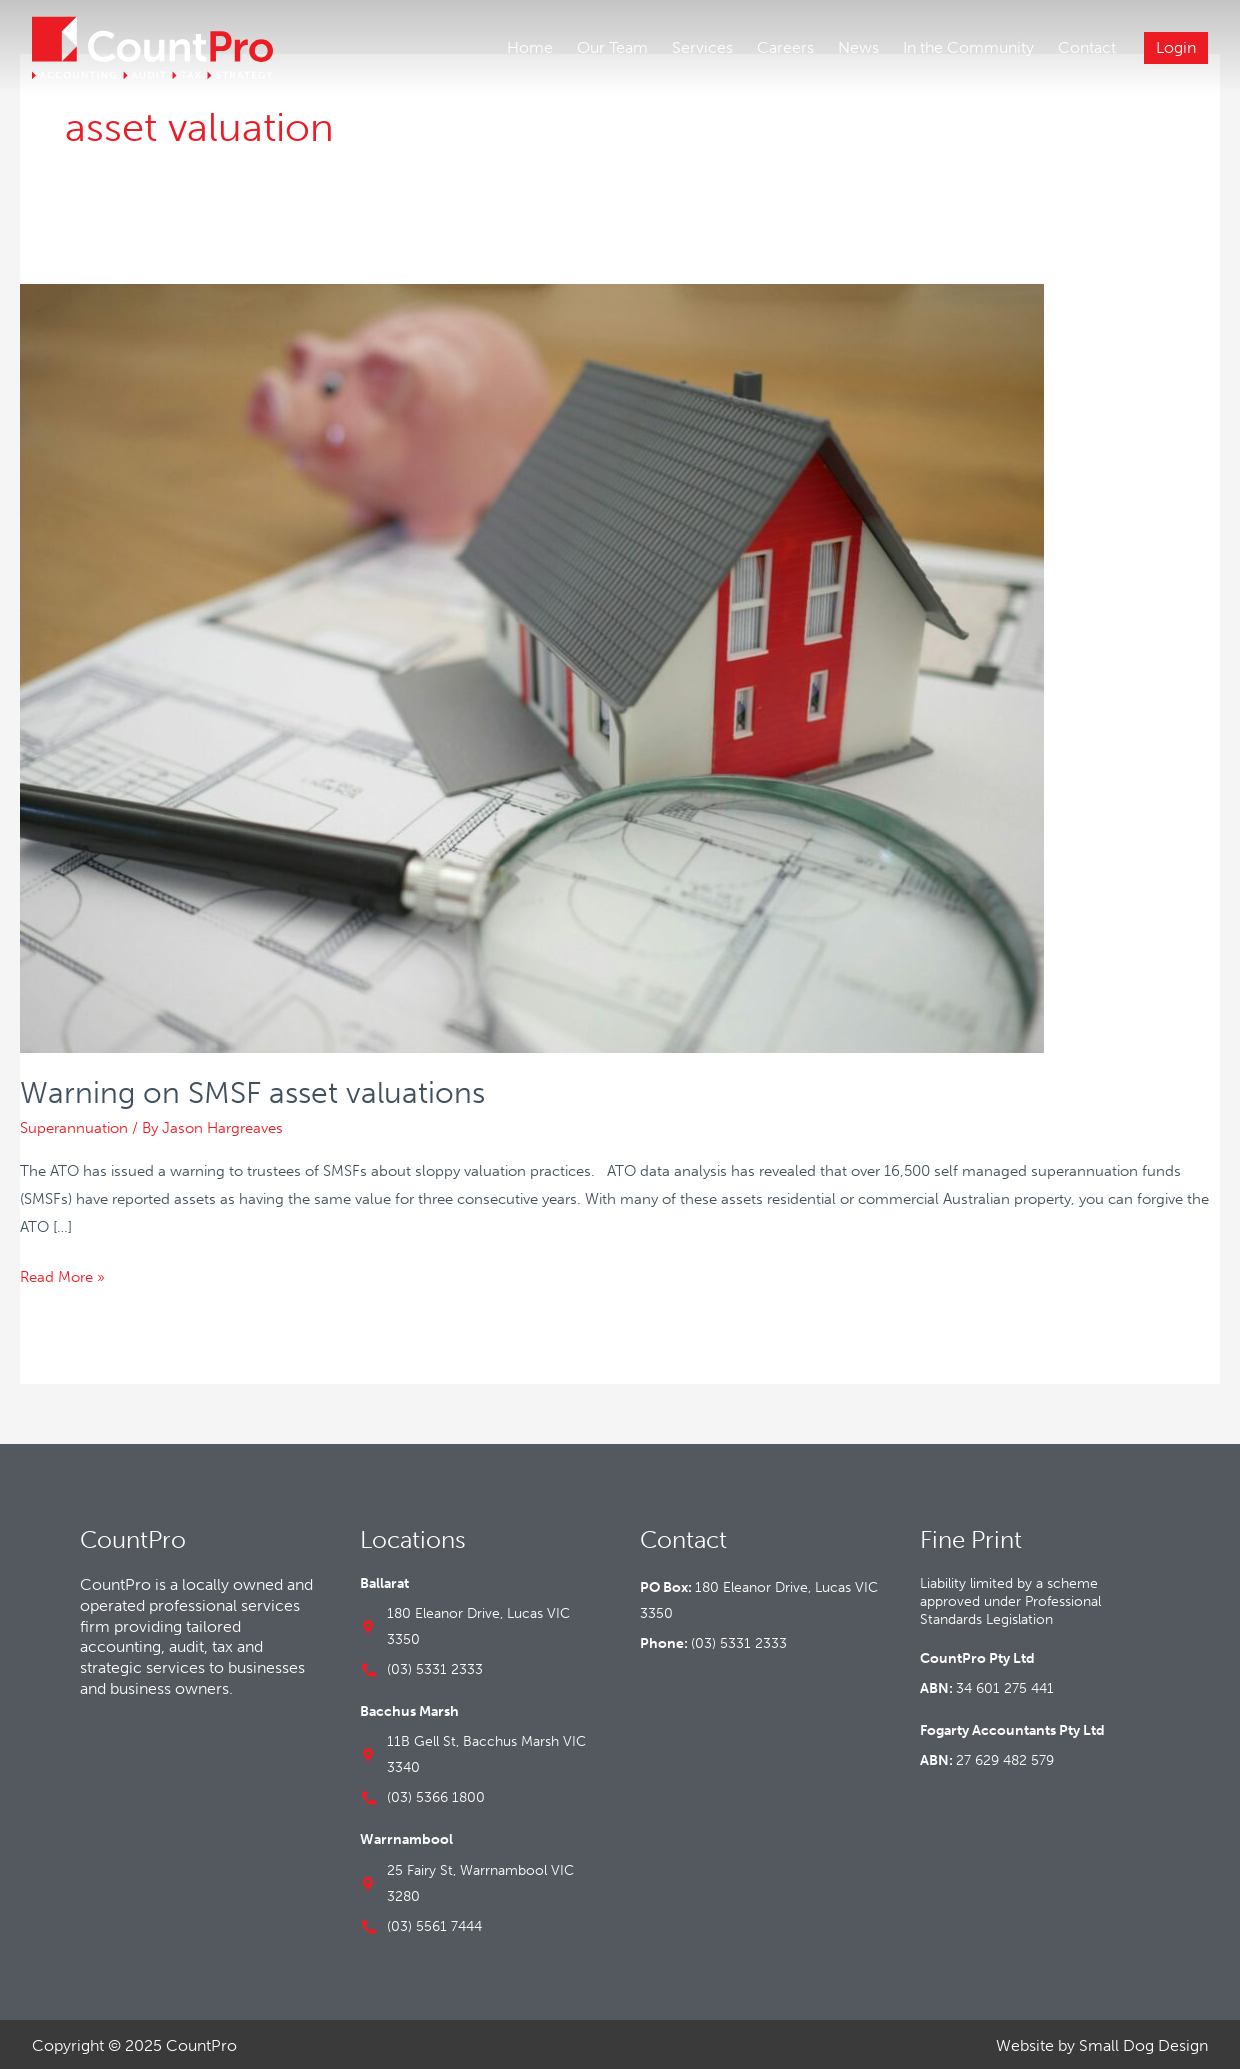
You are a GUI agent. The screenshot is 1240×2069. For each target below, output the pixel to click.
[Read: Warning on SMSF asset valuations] (532, 663)
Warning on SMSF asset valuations (252, 1090)
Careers (785, 47)
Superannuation (74, 1124)
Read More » (62, 1271)
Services (702, 47)
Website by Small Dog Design (1102, 2041)
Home (530, 47)
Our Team (612, 47)
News (858, 47)
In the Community (968, 47)
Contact (1087, 47)
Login (1176, 47)
